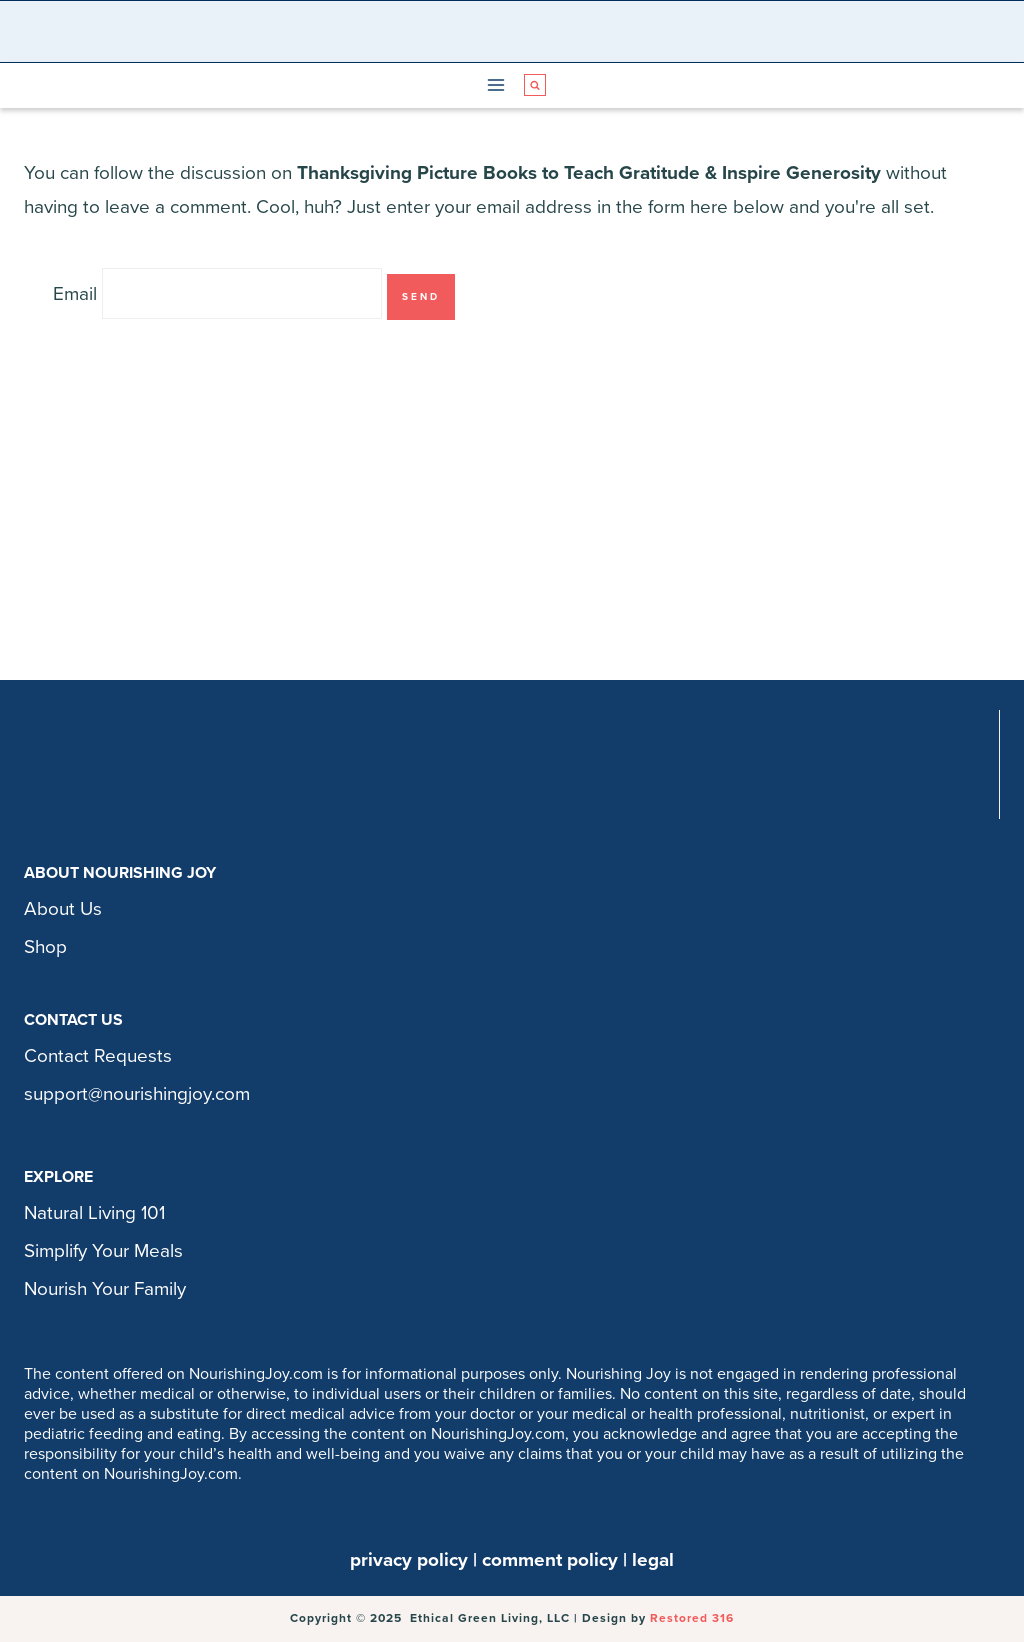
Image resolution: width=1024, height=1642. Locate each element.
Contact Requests (98, 1056)
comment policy (550, 1560)
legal (653, 1560)
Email (75, 294)
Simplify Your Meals (103, 1251)
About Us (63, 909)
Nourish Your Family (105, 1289)
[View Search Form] (535, 85)
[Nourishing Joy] (517, 31)
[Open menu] (496, 85)
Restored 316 (692, 1618)
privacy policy (409, 1560)
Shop (45, 947)
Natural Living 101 (94, 1213)
